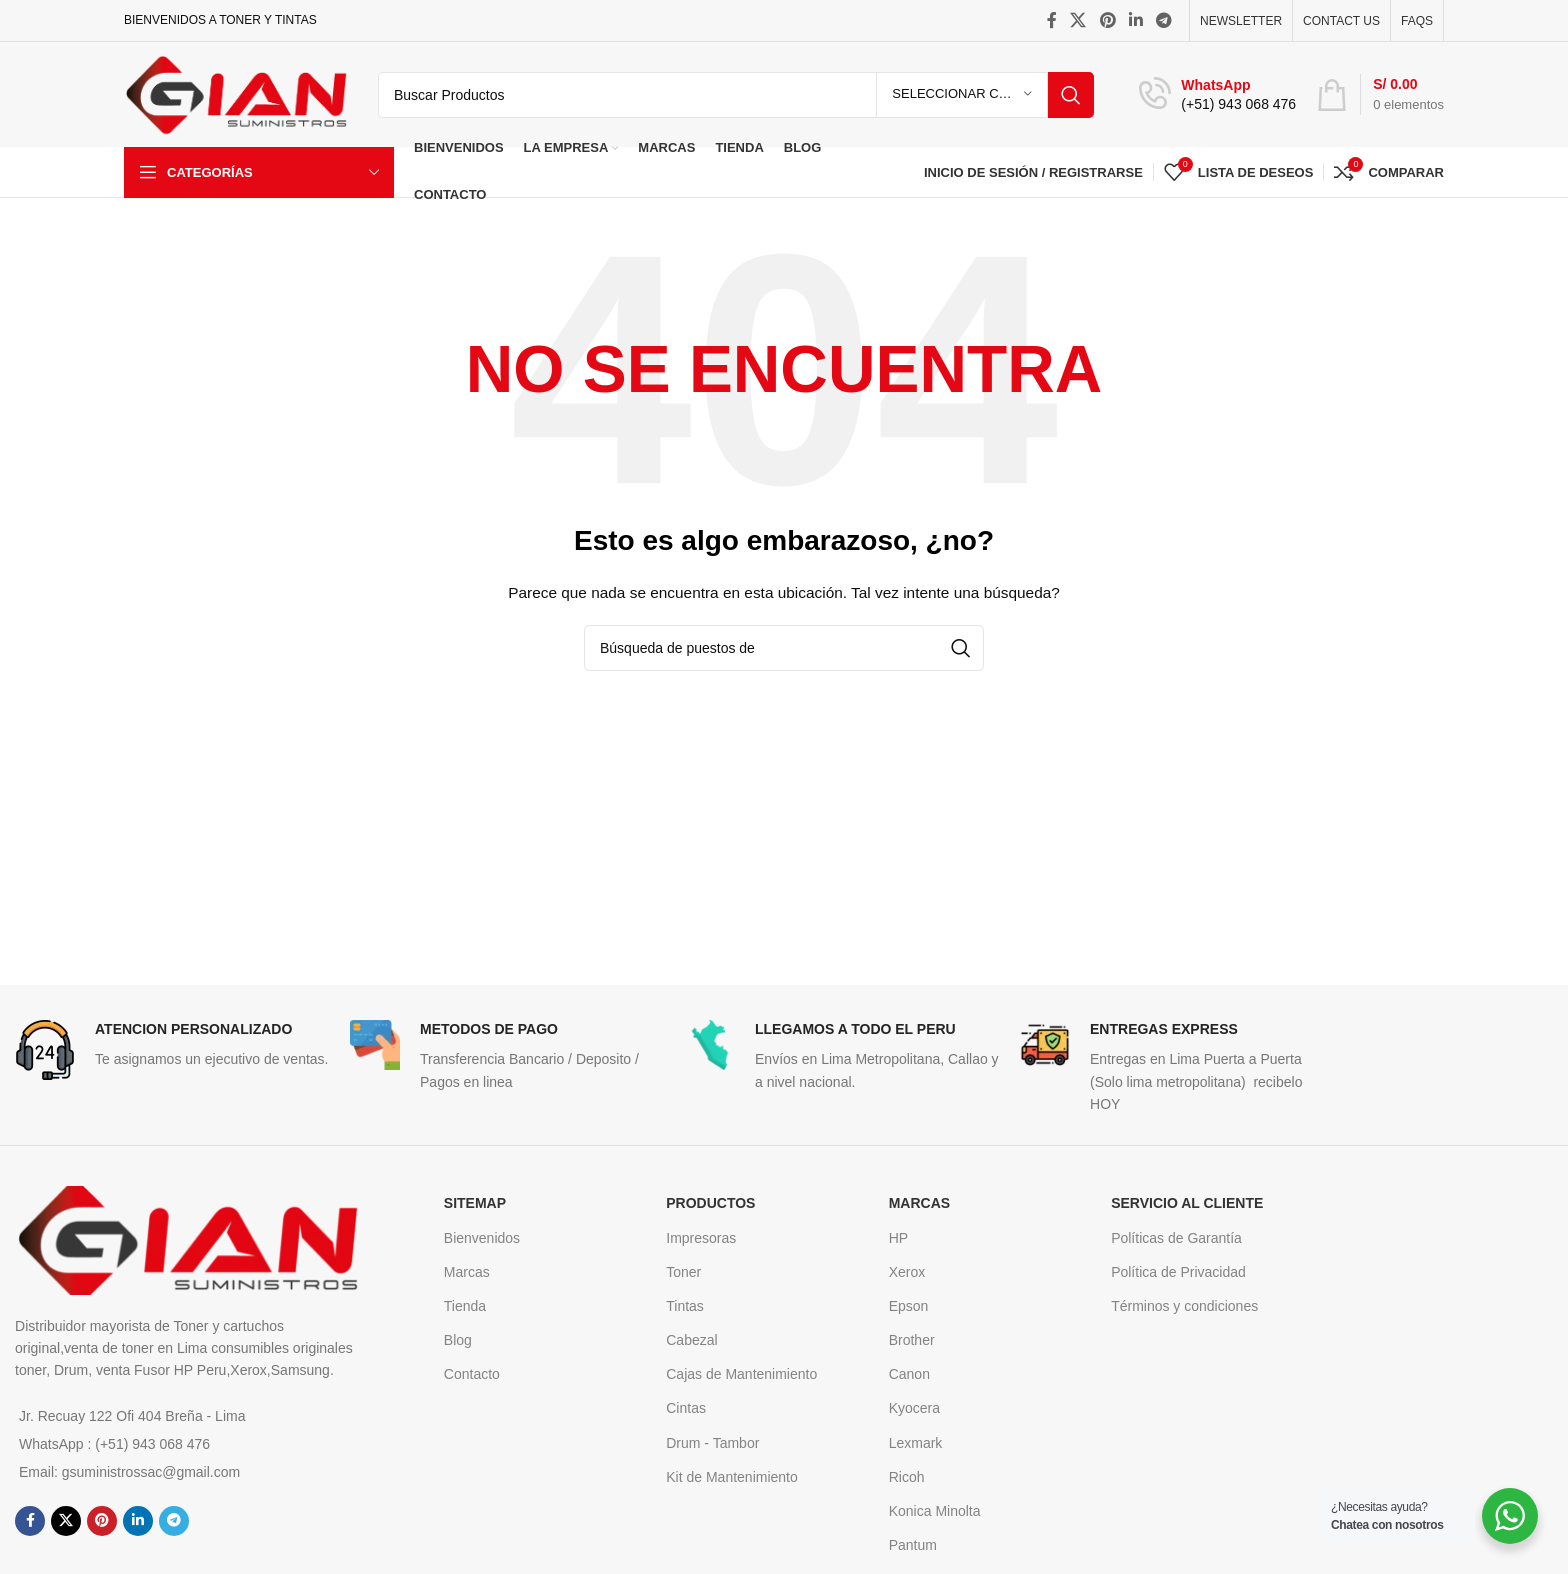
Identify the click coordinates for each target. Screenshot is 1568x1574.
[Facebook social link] (1052, 20)
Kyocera (914, 1408)
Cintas (686, 1408)
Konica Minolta (935, 1511)
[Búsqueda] (736, 95)
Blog (458, 1340)
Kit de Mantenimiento (732, 1477)
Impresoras (701, 1238)
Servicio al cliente (1187, 1203)
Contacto (472, 1374)
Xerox (907, 1272)
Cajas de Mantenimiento (741, 1374)
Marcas (467, 1272)
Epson (909, 1306)
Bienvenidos (482, 1238)
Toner (683, 1272)
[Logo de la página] (236, 93)
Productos (710, 1203)
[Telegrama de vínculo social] (1164, 20)
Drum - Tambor (712, 1443)
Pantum (913, 1545)
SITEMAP (475, 1203)
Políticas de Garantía (1176, 1238)
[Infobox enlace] (1217, 95)
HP (898, 1238)
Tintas (685, 1306)
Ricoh (907, 1477)
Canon (909, 1374)
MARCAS (919, 1203)
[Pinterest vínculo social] (1107, 20)
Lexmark (916, 1443)
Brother (912, 1340)
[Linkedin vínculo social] (1135, 20)
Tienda (465, 1306)
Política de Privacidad (1178, 1272)
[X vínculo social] (1078, 20)
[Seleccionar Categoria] (962, 95)
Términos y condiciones (1184, 1306)
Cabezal (691, 1340)
